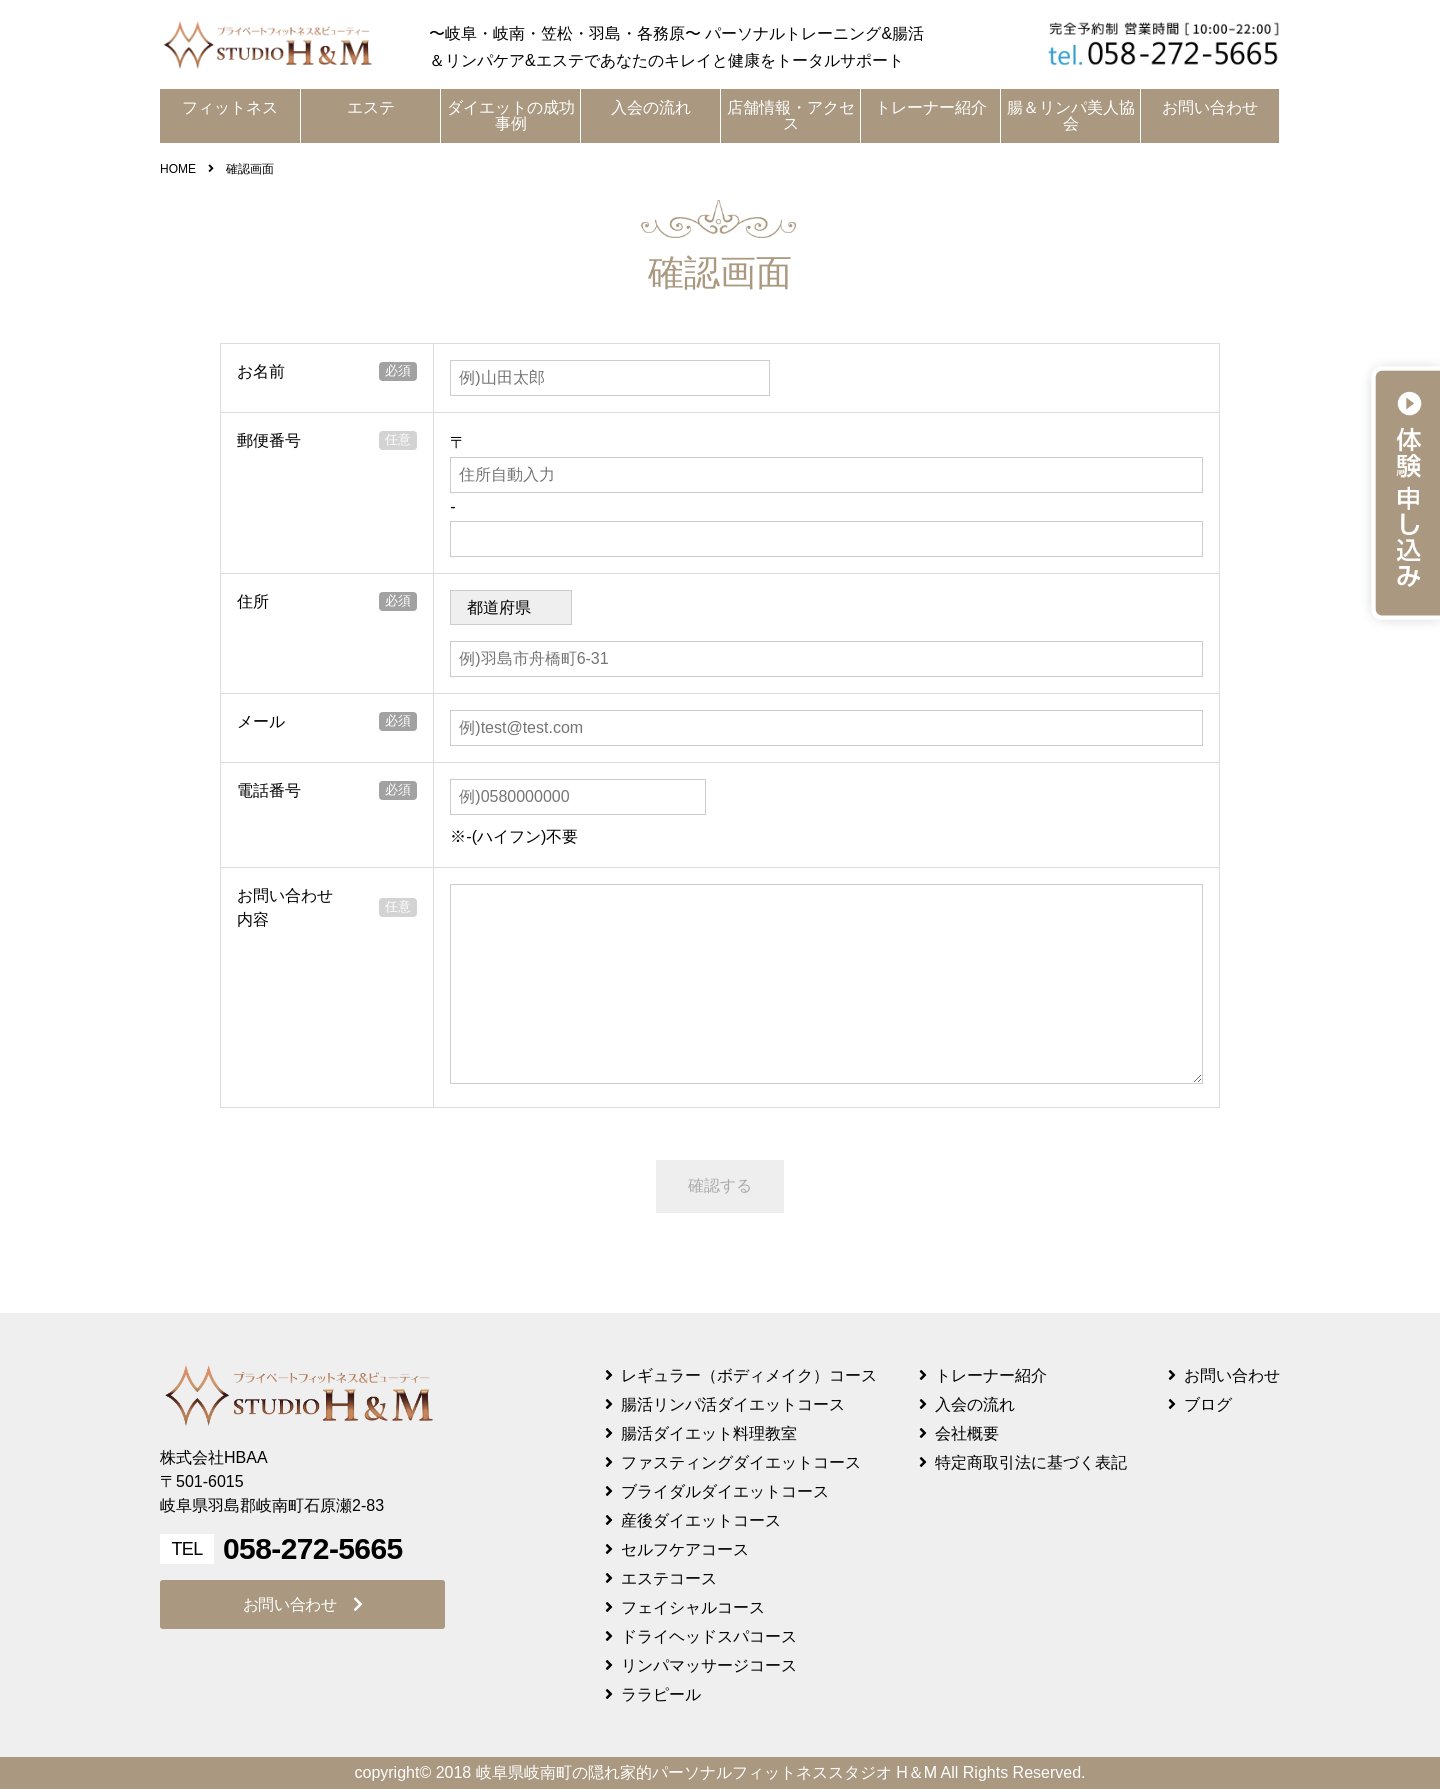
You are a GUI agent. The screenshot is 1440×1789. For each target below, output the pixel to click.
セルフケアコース (685, 1549)
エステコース (669, 1578)
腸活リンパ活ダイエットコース (733, 1404)
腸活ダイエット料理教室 (709, 1433)
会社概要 (967, 1433)
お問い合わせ (1210, 107)
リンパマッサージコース (709, 1665)
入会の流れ (651, 107)
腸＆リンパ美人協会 (1071, 115)
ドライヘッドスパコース (709, 1636)
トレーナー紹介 (931, 107)
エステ (371, 107)
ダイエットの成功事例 (511, 115)
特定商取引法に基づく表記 (1031, 1462)
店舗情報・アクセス (791, 115)
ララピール (661, 1694)
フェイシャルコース (693, 1607)
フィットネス (230, 107)
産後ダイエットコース (701, 1520)
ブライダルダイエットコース (725, 1491)
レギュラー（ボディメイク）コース (749, 1375)
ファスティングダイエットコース (741, 1462)
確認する (720, 1185)
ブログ (1208, 1404)
